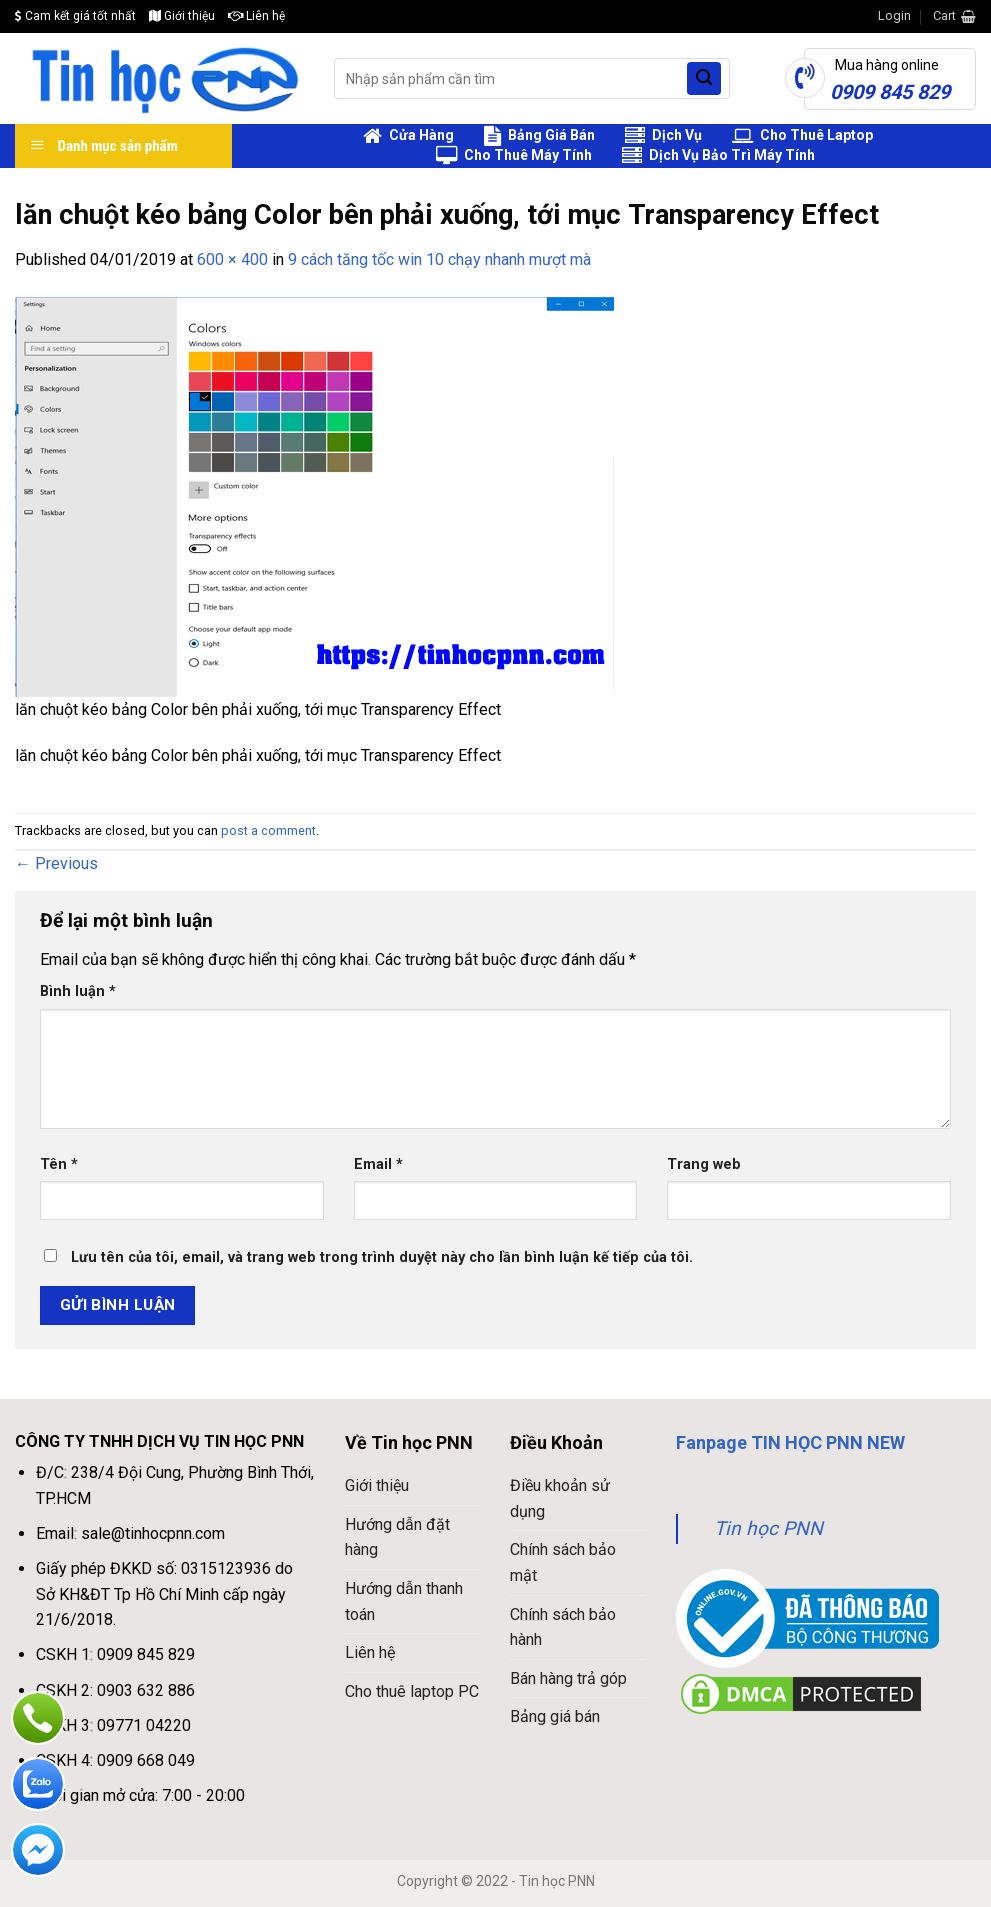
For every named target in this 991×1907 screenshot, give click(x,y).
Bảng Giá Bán (539, 136)
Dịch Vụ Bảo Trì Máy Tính (718, 156)
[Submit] (704, 79)
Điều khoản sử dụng (560, 1498)
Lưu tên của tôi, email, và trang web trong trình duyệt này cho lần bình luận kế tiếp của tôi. (382, 1257)
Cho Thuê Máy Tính (514, 156)
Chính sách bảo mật (563, 1562)
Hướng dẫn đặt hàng (397, 1537)
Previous (56, 863)
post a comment (268, 830)
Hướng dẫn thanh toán (404, 1601)
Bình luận (78, 991)
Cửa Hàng (408, 136)
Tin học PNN (768, 1528)
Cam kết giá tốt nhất (75, 16)
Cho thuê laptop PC (412, 1691)
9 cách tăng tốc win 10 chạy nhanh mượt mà (439, 259)
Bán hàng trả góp (568, 1678)
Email (378, 1164)
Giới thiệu (182, 16)
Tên (59, 1164)
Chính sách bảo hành (563, 1627)
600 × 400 (232, 259)
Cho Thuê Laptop (802, 136)
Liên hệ (256, 16)
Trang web (704, 1164)
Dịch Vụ (663, 136)
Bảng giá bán (555, 1716)
